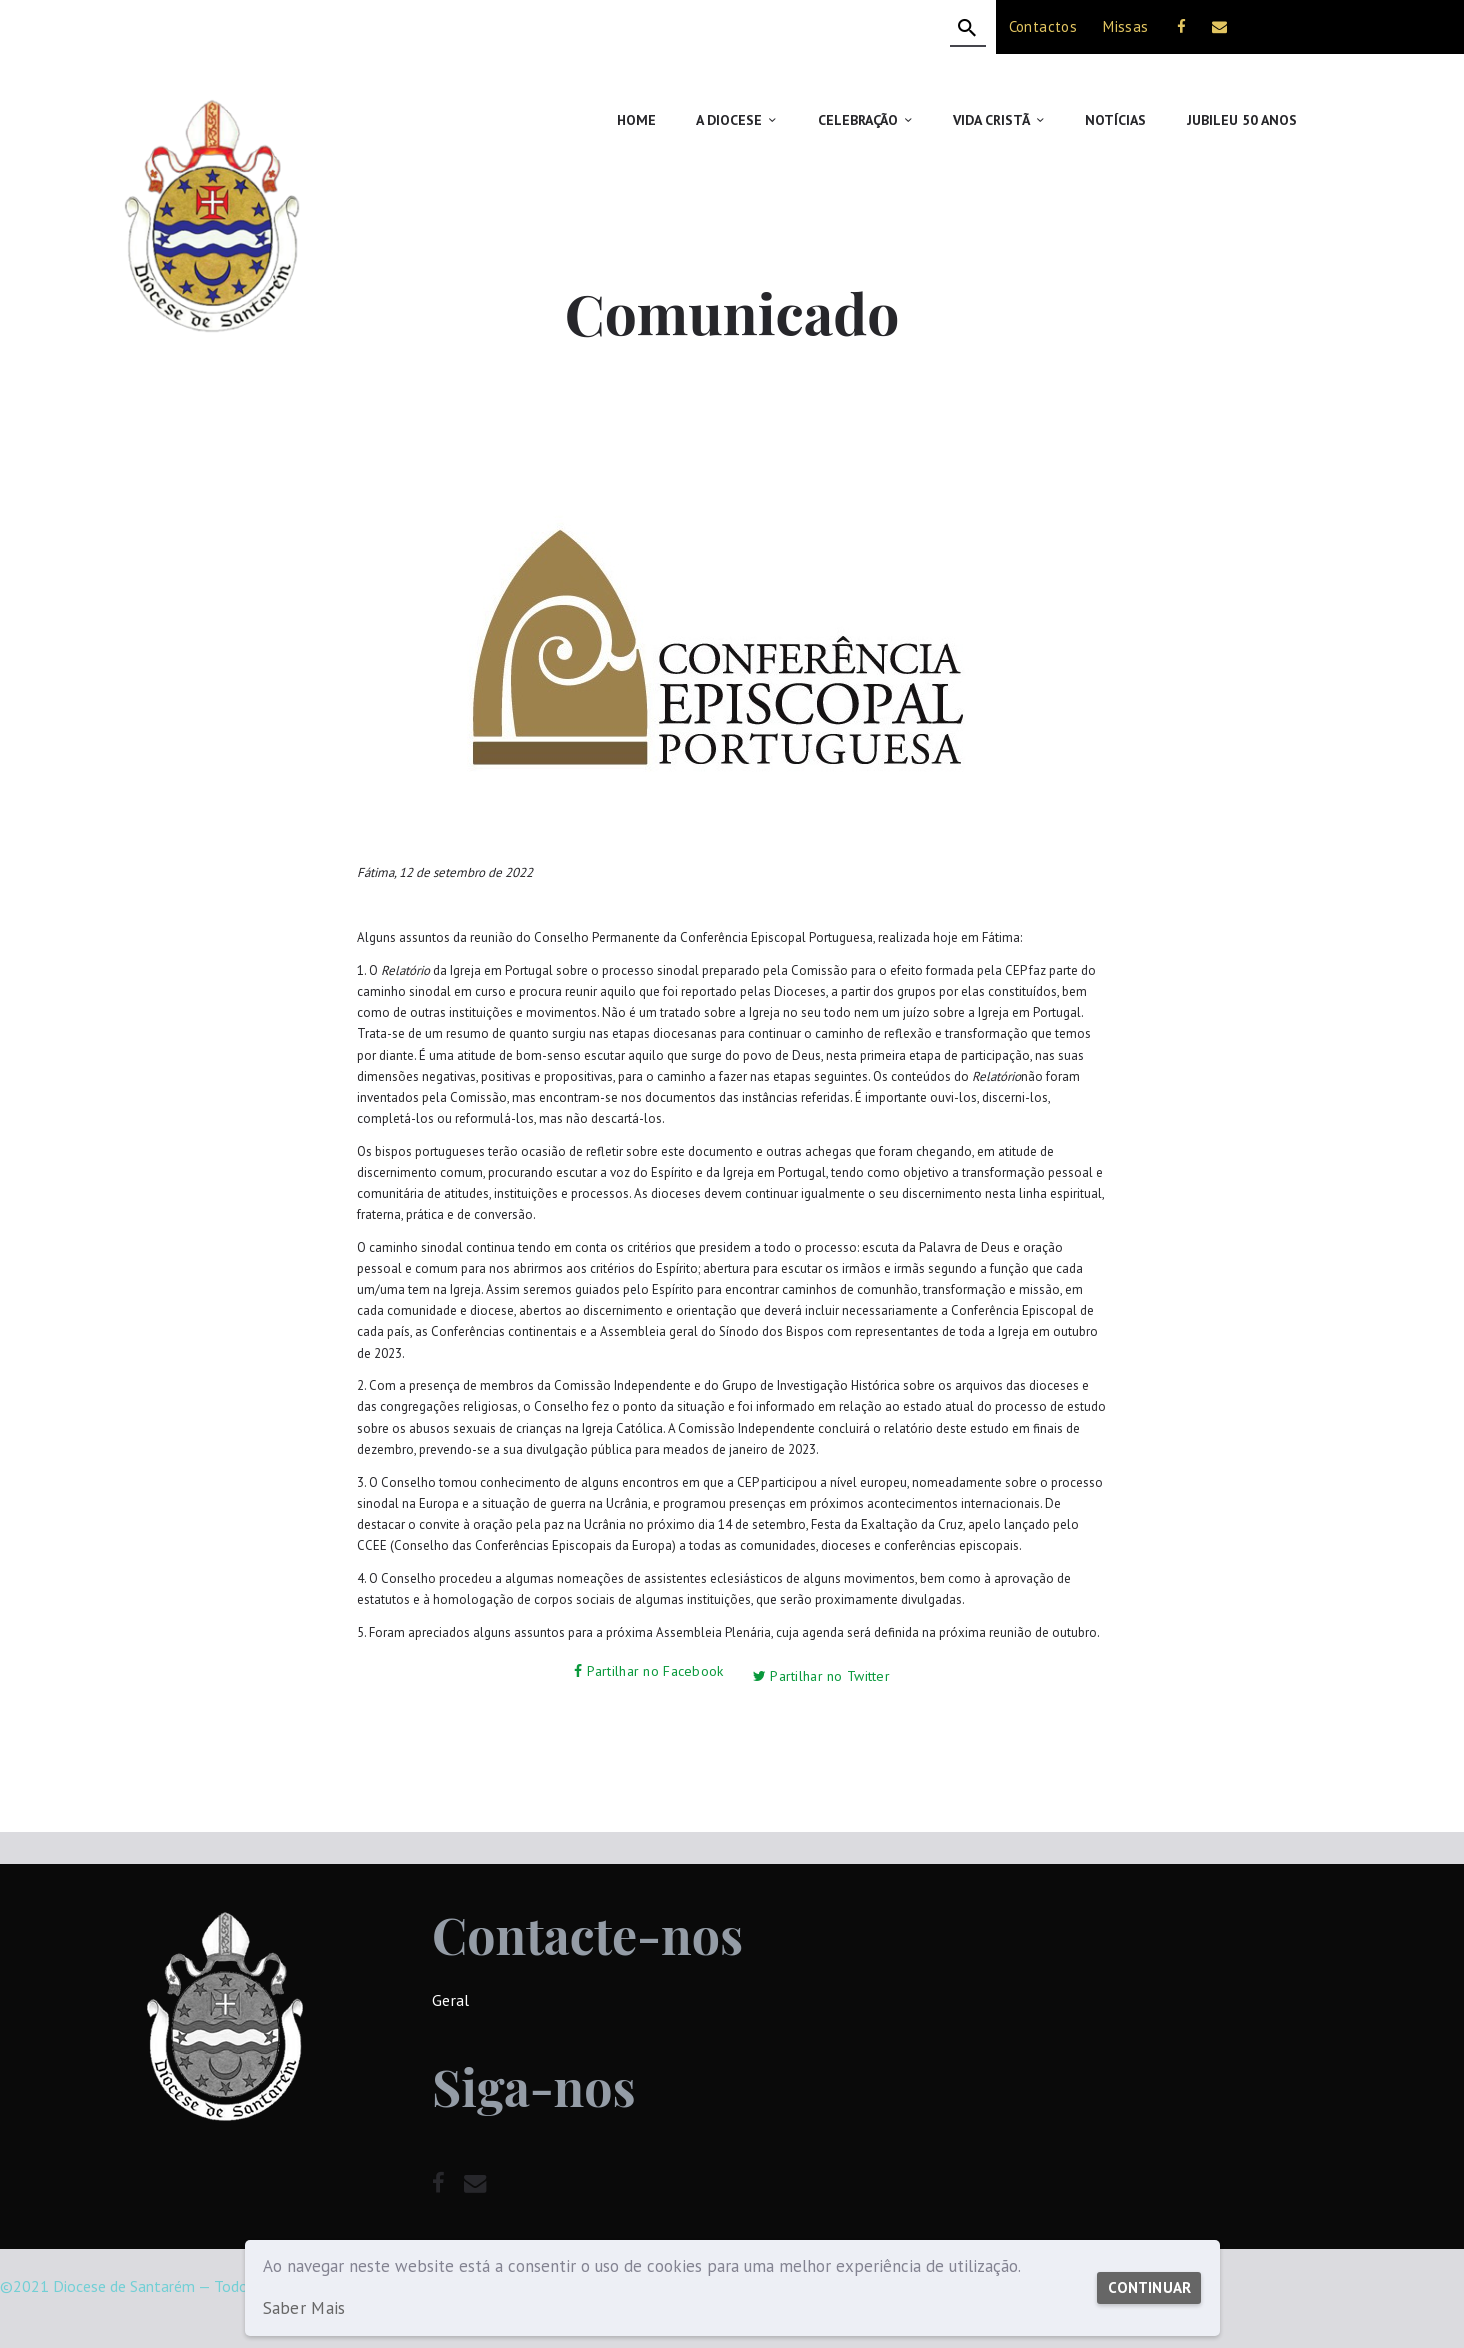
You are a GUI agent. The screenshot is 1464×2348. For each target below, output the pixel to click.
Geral (450, 1992)
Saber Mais (303, 2308)
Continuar (1144, 2277)
